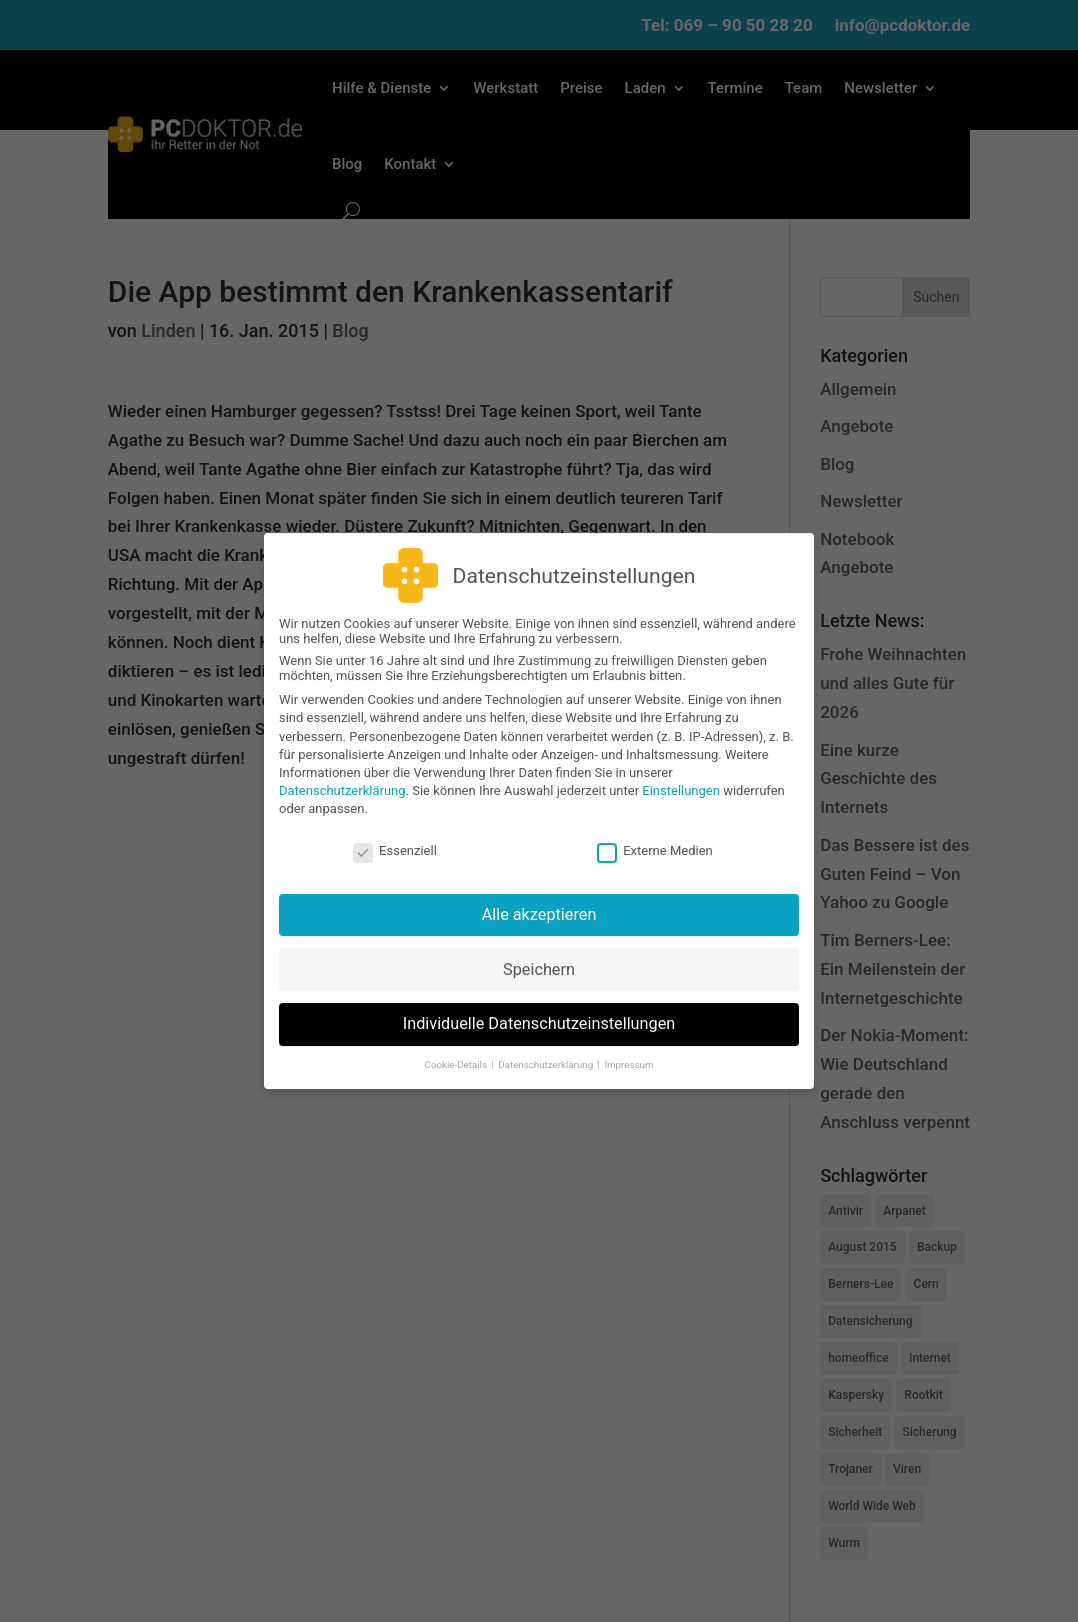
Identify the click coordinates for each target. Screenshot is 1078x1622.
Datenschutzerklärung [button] (546, 1050)
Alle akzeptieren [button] (539, 900)
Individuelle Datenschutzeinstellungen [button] (539, 1010)
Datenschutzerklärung (342, 777)
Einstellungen (681, 777)
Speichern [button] (539, 955)
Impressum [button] (628, 1050)
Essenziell (395, 836)
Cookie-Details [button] (457, 1050)
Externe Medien (655, 836)
